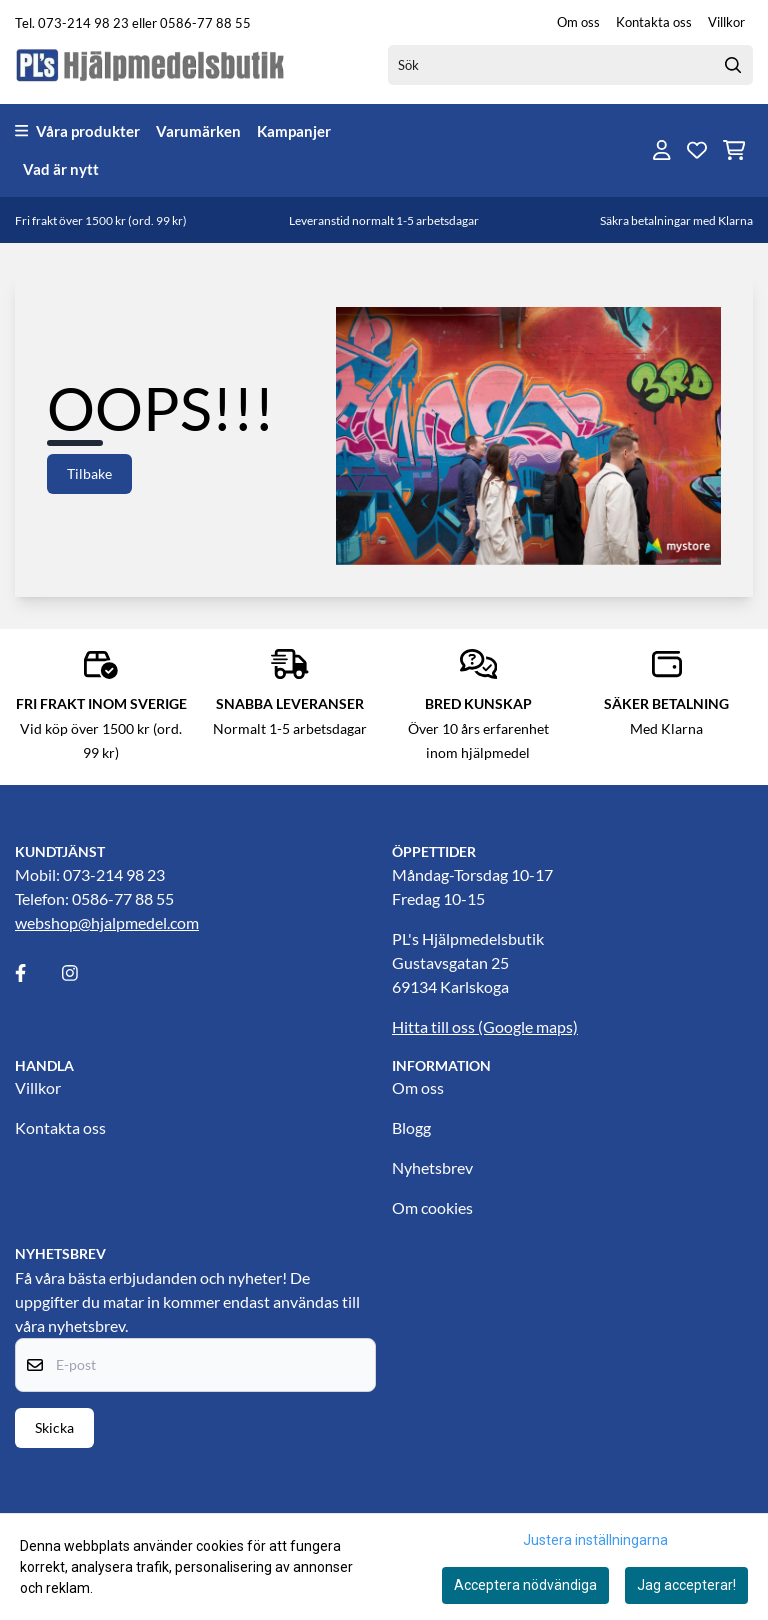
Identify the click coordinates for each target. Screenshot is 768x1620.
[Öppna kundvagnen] (734, 150)
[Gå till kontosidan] (662, 150)
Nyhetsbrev (432, 1167)
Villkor (726, 22)
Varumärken (198, 131)
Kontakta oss (654, 22)
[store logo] (151, 64)
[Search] (733, 65)
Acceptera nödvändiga (525, 1585)
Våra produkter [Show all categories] (77, 131)
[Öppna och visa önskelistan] (697, 150)
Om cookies (432, 1207)
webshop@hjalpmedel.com (107, 922)
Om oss (578, 22)
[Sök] (570, 65)
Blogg (411, 1127)
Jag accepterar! (686, 1585)
